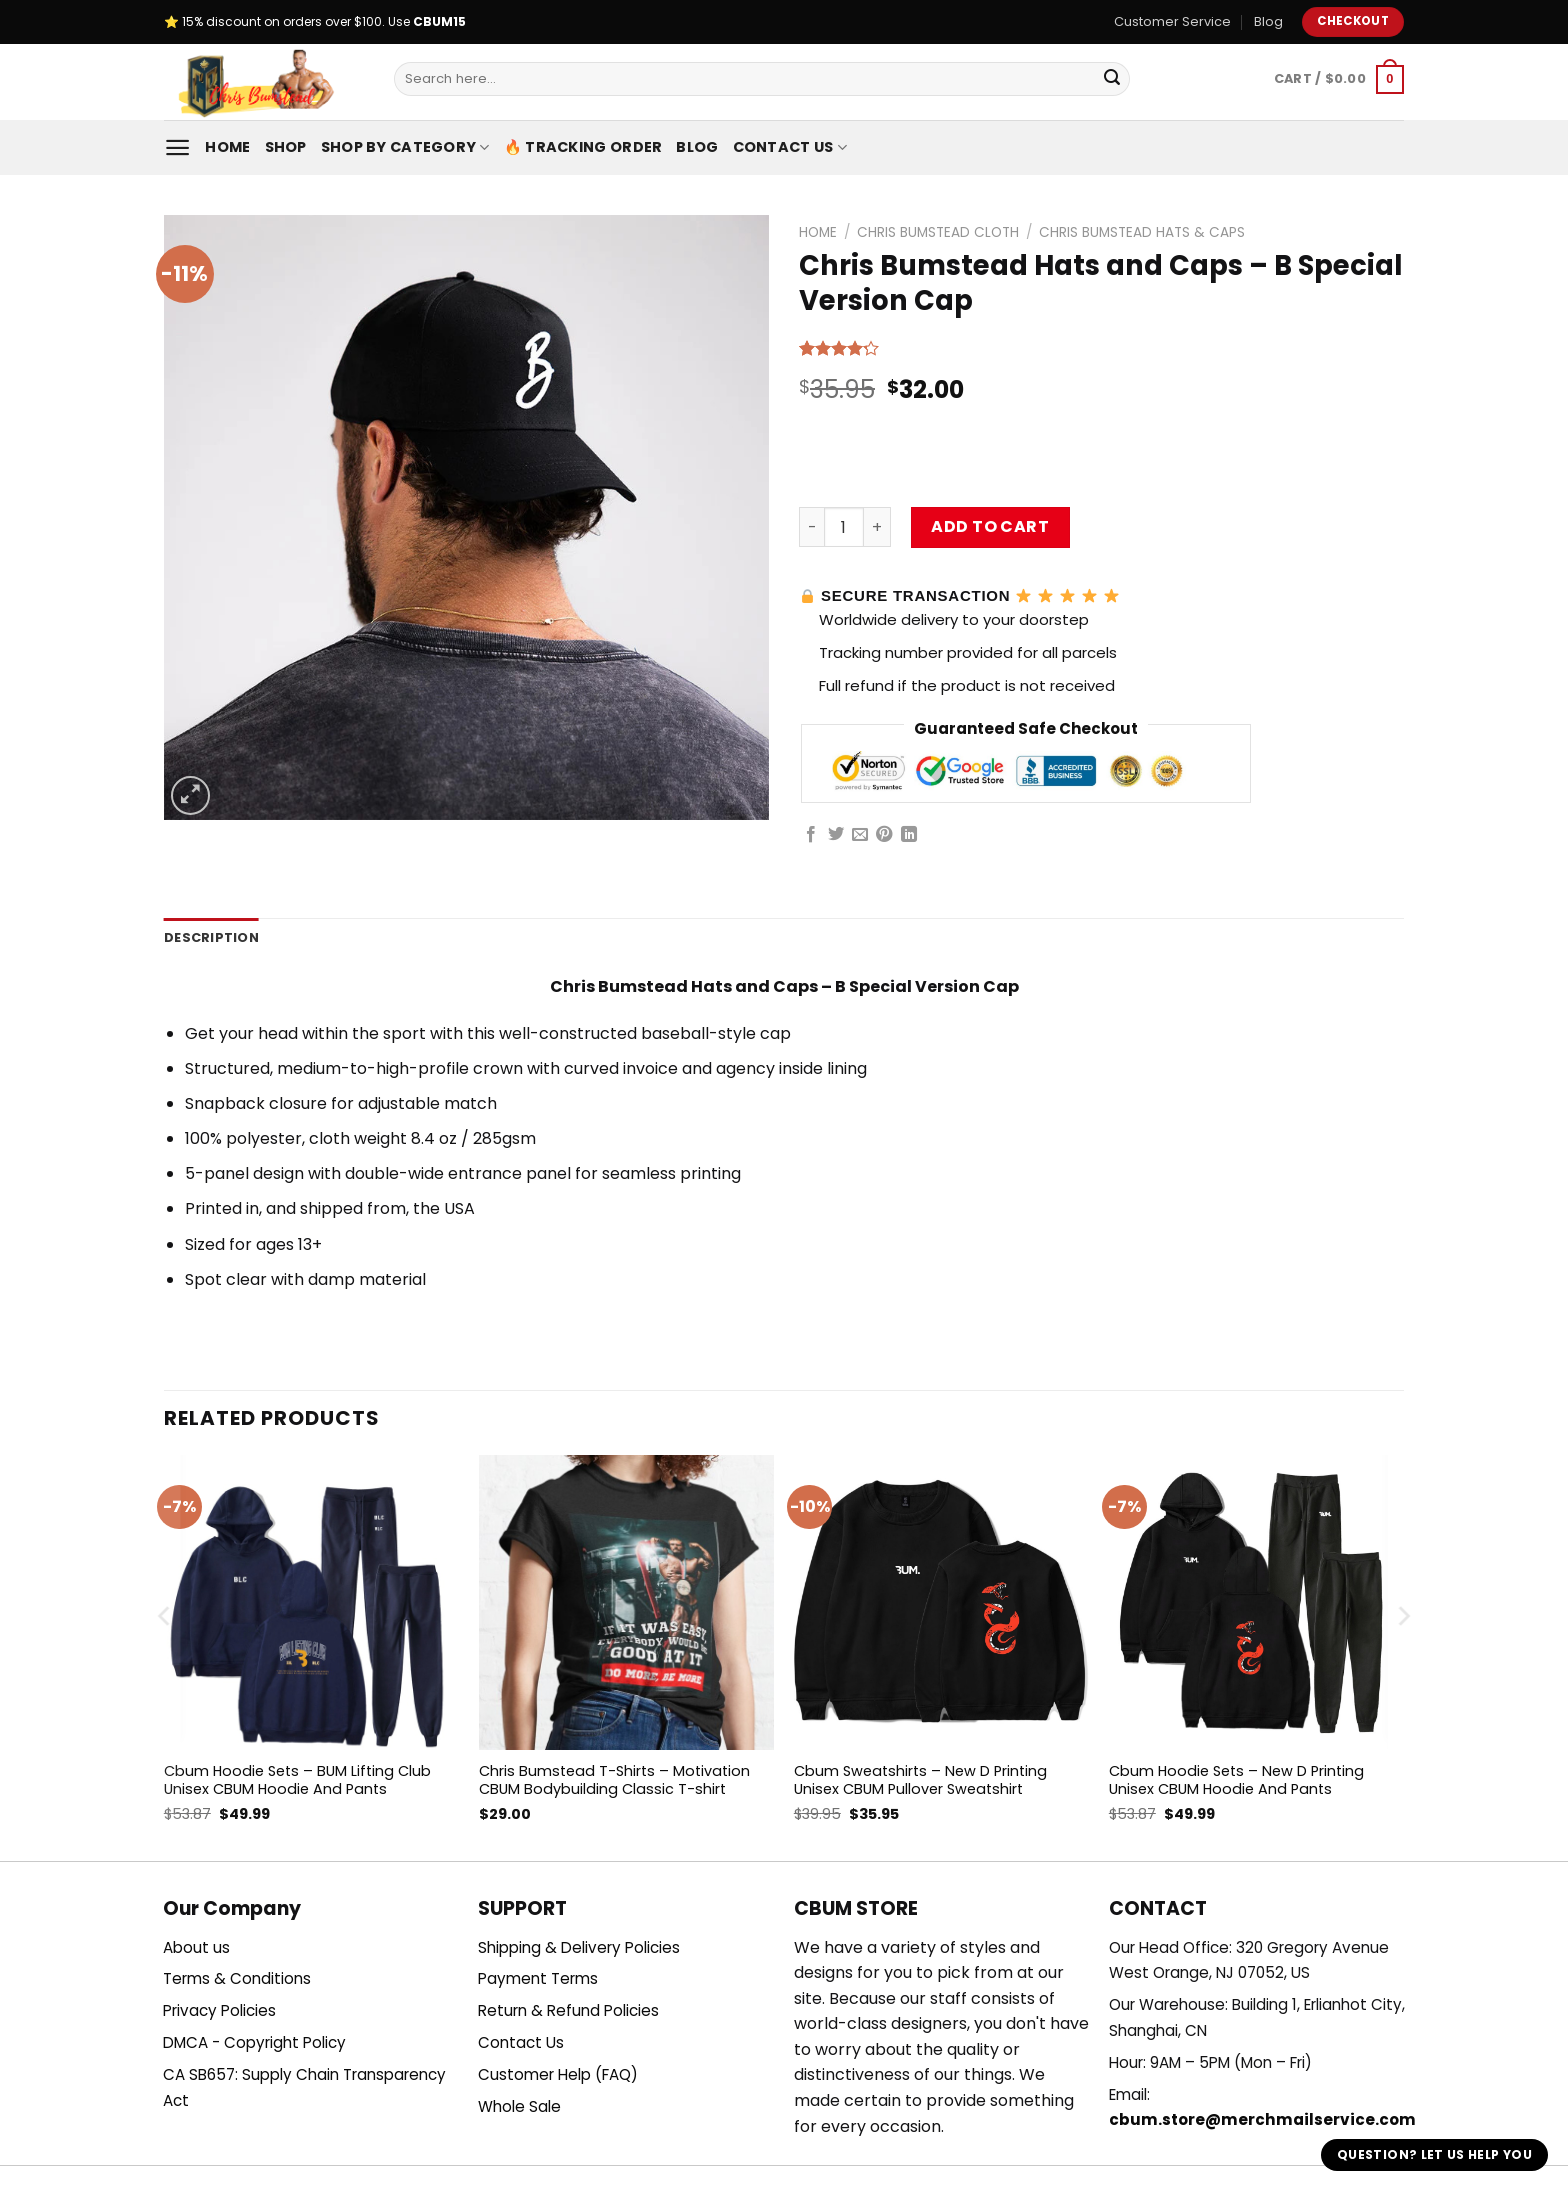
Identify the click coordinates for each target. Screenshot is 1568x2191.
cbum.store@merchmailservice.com (1262, 2119)
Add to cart (990, 526)
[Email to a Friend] (860, 835)
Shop (286, 147)
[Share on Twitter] (836, 835)
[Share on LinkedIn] (909, 835)
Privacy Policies (219, 2010)
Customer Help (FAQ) (558, 2074)
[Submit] (1112, 79)
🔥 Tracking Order (583, 147)
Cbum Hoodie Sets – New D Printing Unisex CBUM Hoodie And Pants (1236, 1780)
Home (227, 147)
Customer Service (1172, 21)
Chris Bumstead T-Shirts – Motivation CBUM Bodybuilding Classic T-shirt (614, 1780)
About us (196, 1947)
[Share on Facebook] (811, 835)
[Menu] (177, 147)
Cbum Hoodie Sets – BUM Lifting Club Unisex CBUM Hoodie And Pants (297, 1780)
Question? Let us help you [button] (1434, 2154)
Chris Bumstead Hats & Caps (1142, 232)
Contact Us (790, 147)
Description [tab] (211, 937)
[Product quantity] (844, 527)
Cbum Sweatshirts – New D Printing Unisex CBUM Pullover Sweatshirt (920, 1780)
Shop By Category (405, 147)
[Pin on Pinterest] (884, 835)
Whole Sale (519, 2106)
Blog (1268, 21)
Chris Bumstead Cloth (938, 232)
